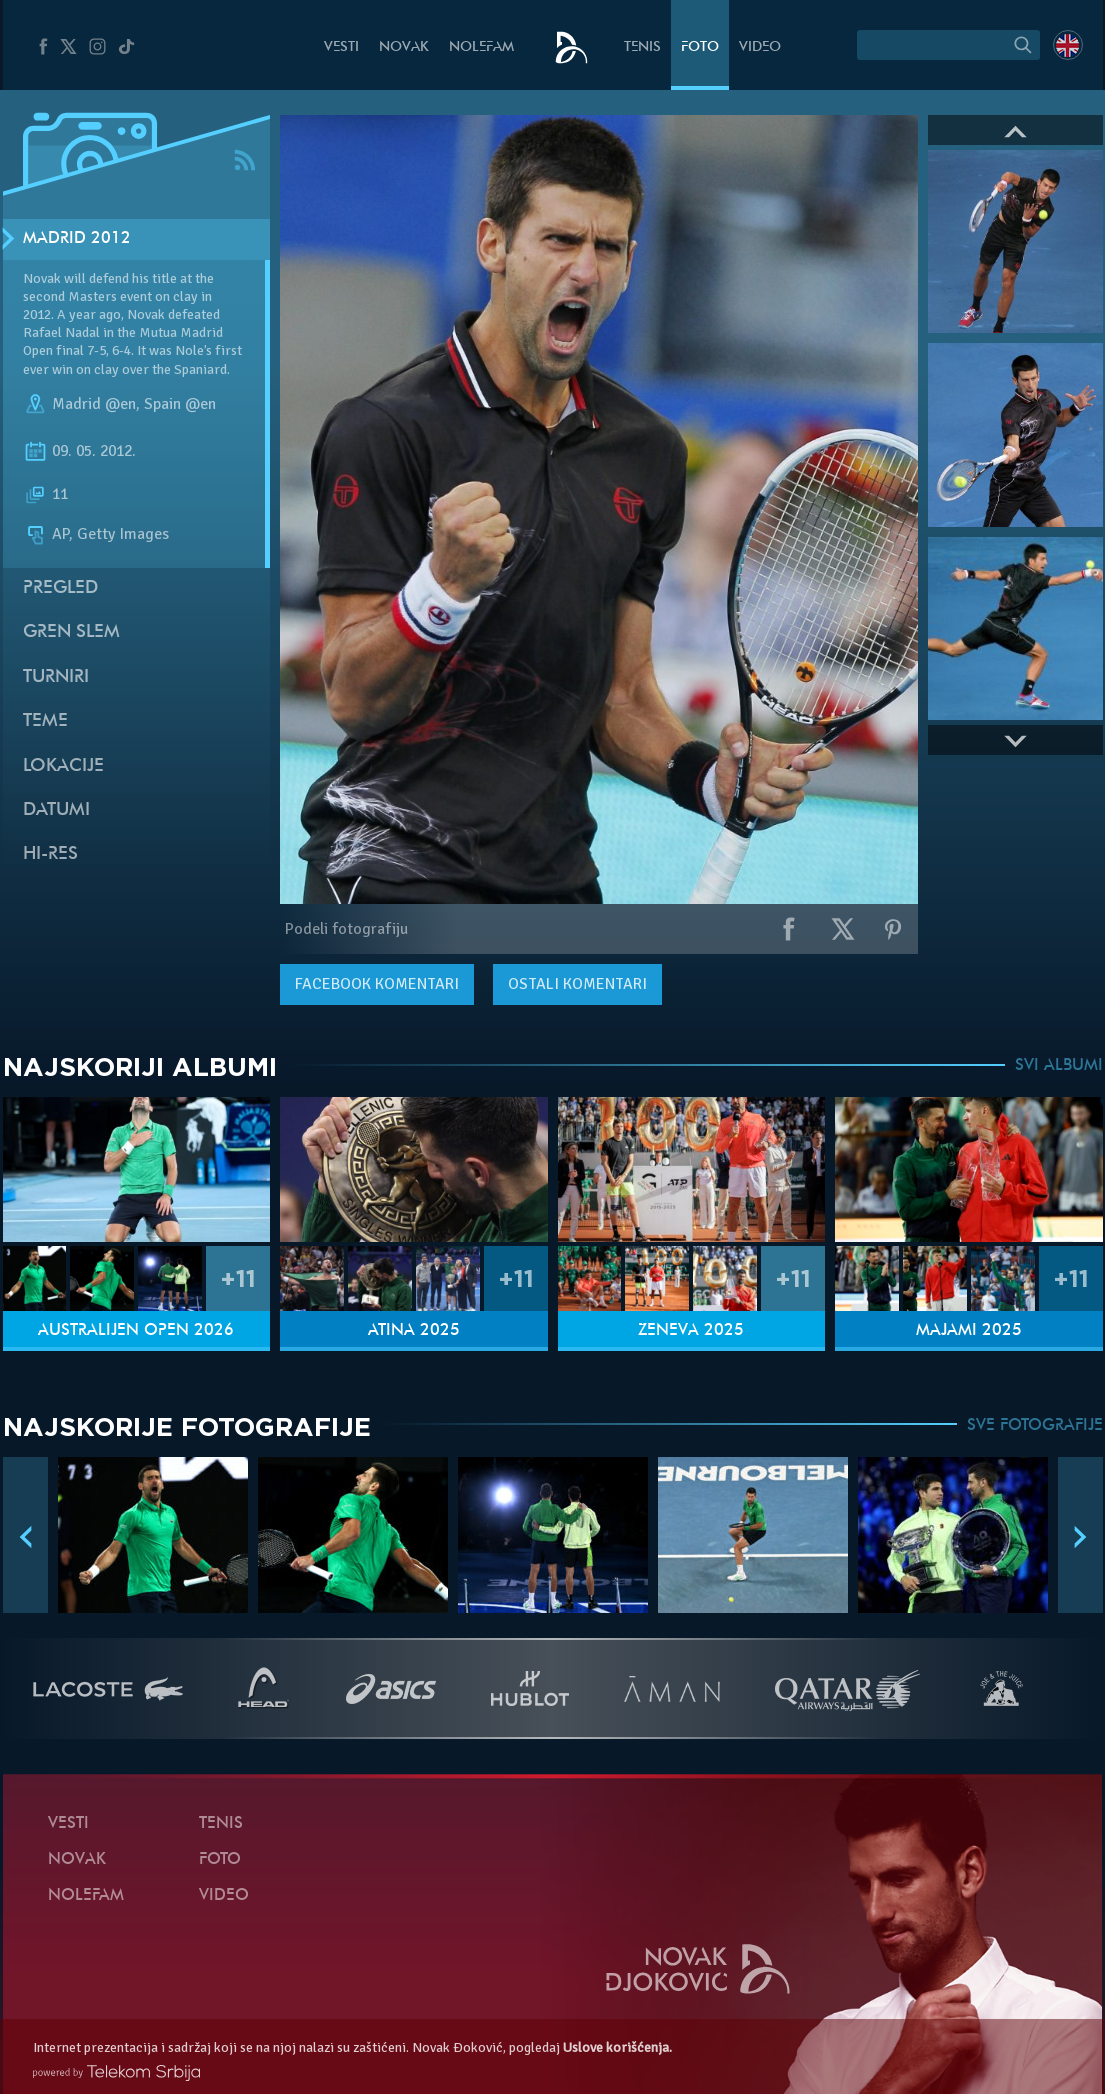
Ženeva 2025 (691, 1331)
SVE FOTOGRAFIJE (1035, 1426)
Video (760, 47)
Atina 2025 (414, 1331)
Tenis (642, 47)
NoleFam (481, 47)
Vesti (341, 47)
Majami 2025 (969, 1331)
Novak (404, 47)
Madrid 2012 (77, 239)
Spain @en (180, 404)
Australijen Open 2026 (136, 1331)
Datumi (56, 810)
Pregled (60, 588)
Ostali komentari (577, 984)
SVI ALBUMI (1059, 1066)
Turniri (56, 677)
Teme (45, 721)
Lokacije (63, 766)
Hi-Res (50, 854)
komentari (377, 984)
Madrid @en (94, 404)
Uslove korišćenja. (617, 2047)
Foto (700, 47)
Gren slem (71, 632)
